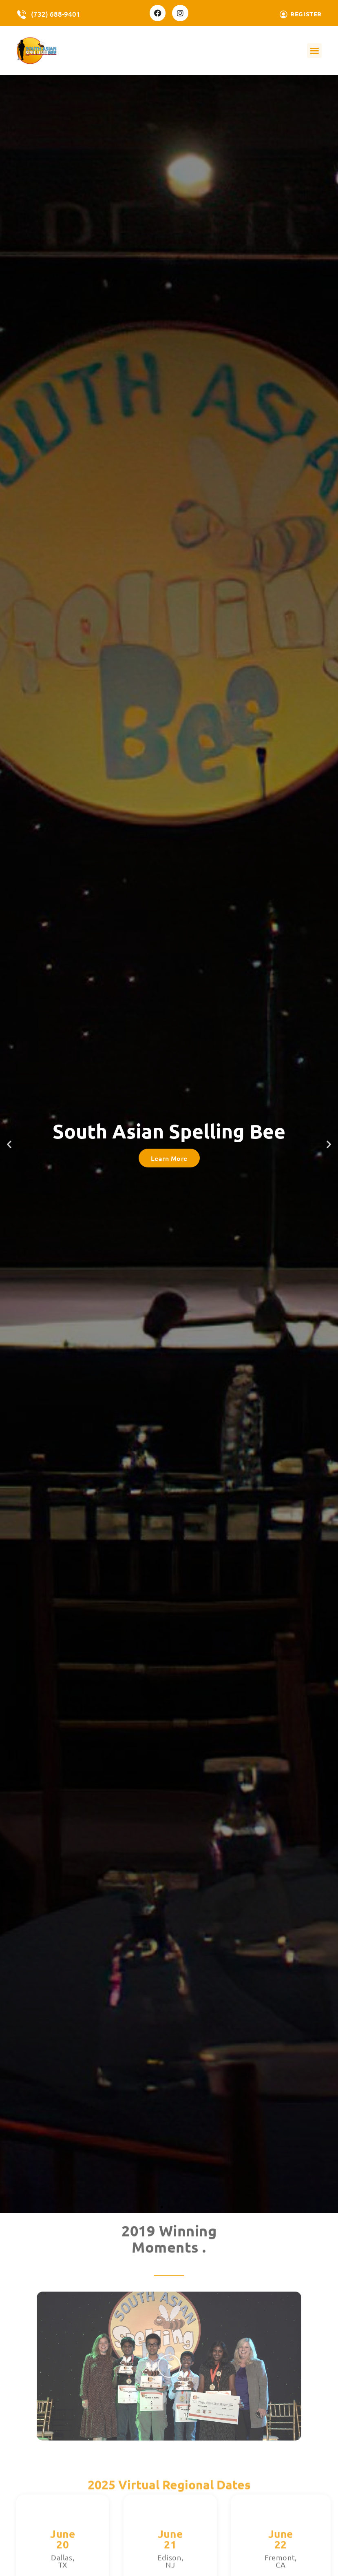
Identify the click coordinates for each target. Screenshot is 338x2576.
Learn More (169, 1158)
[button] (314, 50)
